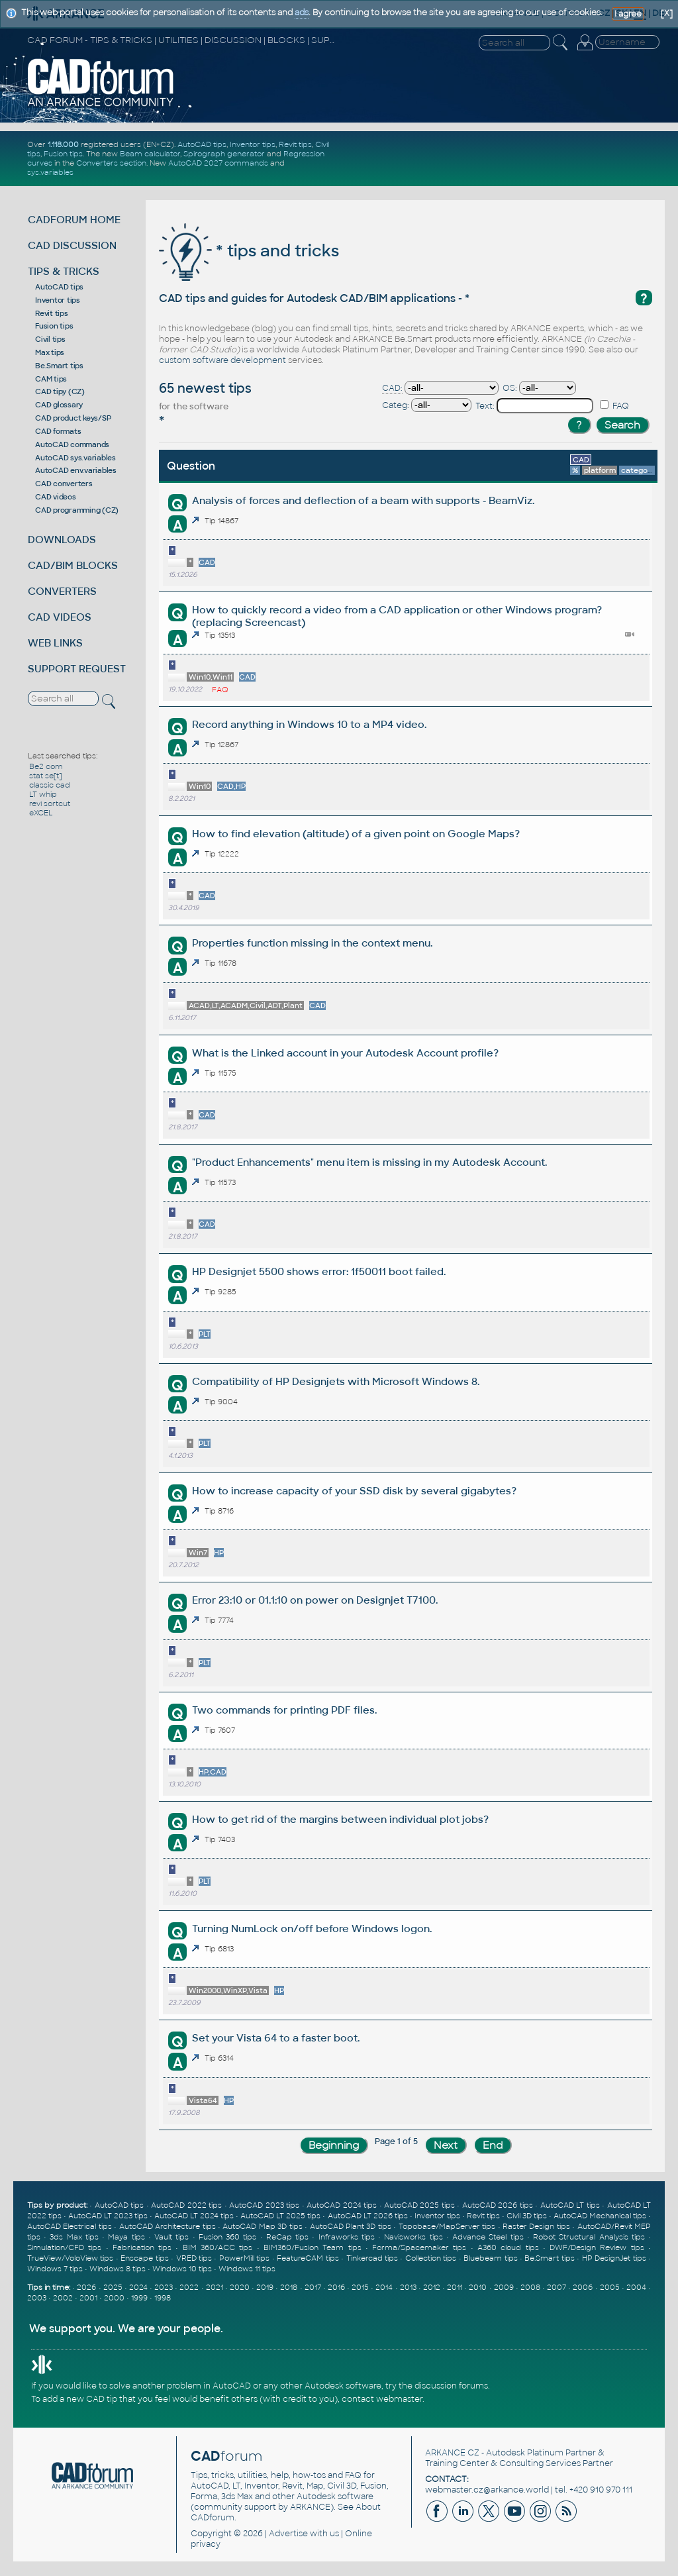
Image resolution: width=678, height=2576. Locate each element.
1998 (162, 2297)
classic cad (49, 785)
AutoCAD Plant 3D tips (350, 2226)
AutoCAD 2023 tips (264, 2205)
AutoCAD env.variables (76, 470)
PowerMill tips (244, 2258)
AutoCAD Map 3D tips (262, 2226)
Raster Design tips (536, 2226)
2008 (530, 2287)
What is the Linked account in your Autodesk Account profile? (345, 1053)
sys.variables (50, 172)
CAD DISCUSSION (72, 245)
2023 (163, 2287)
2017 (313, 2287)
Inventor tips (252, 144)
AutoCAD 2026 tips (497, 2205)
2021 (214, 2287)
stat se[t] (45, 775)
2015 (360, 2287)
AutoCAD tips (201, 144)
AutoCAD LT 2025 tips (280, 2215)
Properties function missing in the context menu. (312, 943)
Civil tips (50, 339)
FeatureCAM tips (307, 2258)
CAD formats (58, 431)
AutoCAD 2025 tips (419, 2205)
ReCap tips (287, 2236)
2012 (431, 2287)
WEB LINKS (55, 643)
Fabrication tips (142, 2247)
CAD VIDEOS (59, 617)
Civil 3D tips (527, 2215)
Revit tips (295, 144)
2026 (86, 2287)
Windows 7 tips (55, 2268)
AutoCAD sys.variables (75, 457)
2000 (114, 2297)
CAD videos (55, 496)
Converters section (111, 163)
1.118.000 (63, 144)
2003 (36, 2297)
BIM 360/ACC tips (218, 2247)
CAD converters (64, 483)
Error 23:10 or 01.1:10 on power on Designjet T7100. (315, 1600)
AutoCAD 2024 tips (342, 2205)
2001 (88, 2297)
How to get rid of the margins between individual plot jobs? (340, 1819)
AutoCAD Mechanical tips (600, 2215)
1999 (139, 2297)
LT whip (43, 794)
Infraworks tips (346, 2236)
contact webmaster (382, 2399)
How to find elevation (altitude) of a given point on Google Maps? (356, 833)
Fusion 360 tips (228, 2236)
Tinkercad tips (372, 2258)
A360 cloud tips (508, 2247)
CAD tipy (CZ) (60, 391)
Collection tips (430, 2258)
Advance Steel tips (488, 2236)
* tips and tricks (249, 250)
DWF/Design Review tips (597, 2247)
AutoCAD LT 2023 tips (108, 2215)
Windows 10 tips (182, 2268)
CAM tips (51, 379)
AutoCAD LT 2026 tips (368, 2215)
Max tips (49, 352)
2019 (264, 2287)
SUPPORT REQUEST (77, 668)
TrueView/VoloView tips (70, 2258)
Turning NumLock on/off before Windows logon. (312, 1928)
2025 (112, 2287)
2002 (63, 2297)
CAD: (392, 388)
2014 (384, 2287)
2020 (240, 2287)
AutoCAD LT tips (570, 2205)
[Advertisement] (506, 158)
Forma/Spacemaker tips (419, 2247)
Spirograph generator (224, 153)
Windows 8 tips (117, 2268)
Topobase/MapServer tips (447, 2226)
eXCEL (41, 812)
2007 (556, 2287)
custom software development (222, 360)
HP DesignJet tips (614, 2258)
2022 (189, 2287)
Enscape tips (144, 2258)
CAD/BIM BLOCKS (73, 565)
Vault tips (171, 2236)
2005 (610, 2287)
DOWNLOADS (62, 539)
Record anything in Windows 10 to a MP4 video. (309, 724)
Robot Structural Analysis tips (589, 2236)
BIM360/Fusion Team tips (313, 2247)
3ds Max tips (74, 2236)
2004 (636, 2287)
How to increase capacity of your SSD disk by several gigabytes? (354, 1490)
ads (302, 12)
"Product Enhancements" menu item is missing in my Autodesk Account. (369, 1162)
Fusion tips (63, 153)
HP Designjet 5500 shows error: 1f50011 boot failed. (319, 1271)
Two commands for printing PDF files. (284, 1710)
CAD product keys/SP (73, 418)
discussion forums (451, 2386)
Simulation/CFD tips (64, 2247)
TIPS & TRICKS (63, 271)
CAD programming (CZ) (77, 510)
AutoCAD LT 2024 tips (194, 2215)
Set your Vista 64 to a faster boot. (276, 2038)
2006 (583, 2287)
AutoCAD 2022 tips (186, 2205)
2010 (478, 2287)
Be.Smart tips (59, 365)
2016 (336, 2287)
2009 (504, 2287)
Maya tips (126, 2236)
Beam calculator (150, 153)
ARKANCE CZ (452, 2452)
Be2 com (46, 766)
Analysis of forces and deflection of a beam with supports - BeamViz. (363, 500)
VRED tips (194, 2258)
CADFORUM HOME (74, 219)
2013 (408, 2287)
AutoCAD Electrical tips (69, 2226)
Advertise (288, 2533)
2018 (288, 2287)
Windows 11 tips (246, 2268)
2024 (138, 2287)
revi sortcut (49, 803)
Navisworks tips (413, 2236)
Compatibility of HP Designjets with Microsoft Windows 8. (335, 1381)
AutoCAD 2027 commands (218, 163)
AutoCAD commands (72, 444)
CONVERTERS (62, 591)
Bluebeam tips (490, 2258)
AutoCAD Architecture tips (167, 2226)
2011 (454, 2287)
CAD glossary (59, 404)
